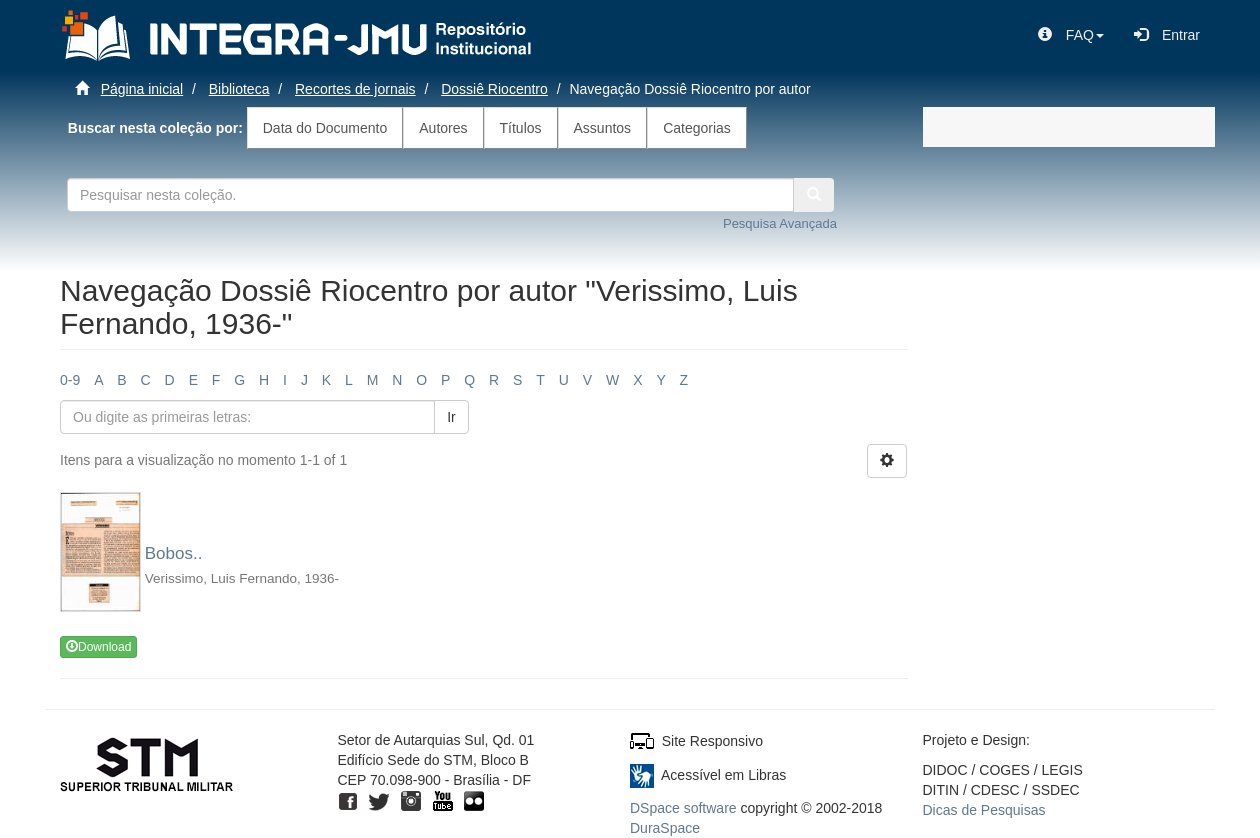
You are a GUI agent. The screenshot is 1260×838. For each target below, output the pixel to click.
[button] (1071, 35)
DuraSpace (665, 828)
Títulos (521, 128)
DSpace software (683, 808)
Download (98, 647)
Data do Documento (325, 128)
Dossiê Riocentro (494, 89)
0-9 (70, 380)
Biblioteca (239, 89)
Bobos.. (174, 553)
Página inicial (142, 89)
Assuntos (603, 128)
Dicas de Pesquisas (984, 810)
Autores (443, 128)
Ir (451, 417)
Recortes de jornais (355, 89)
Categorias (697, 128)
